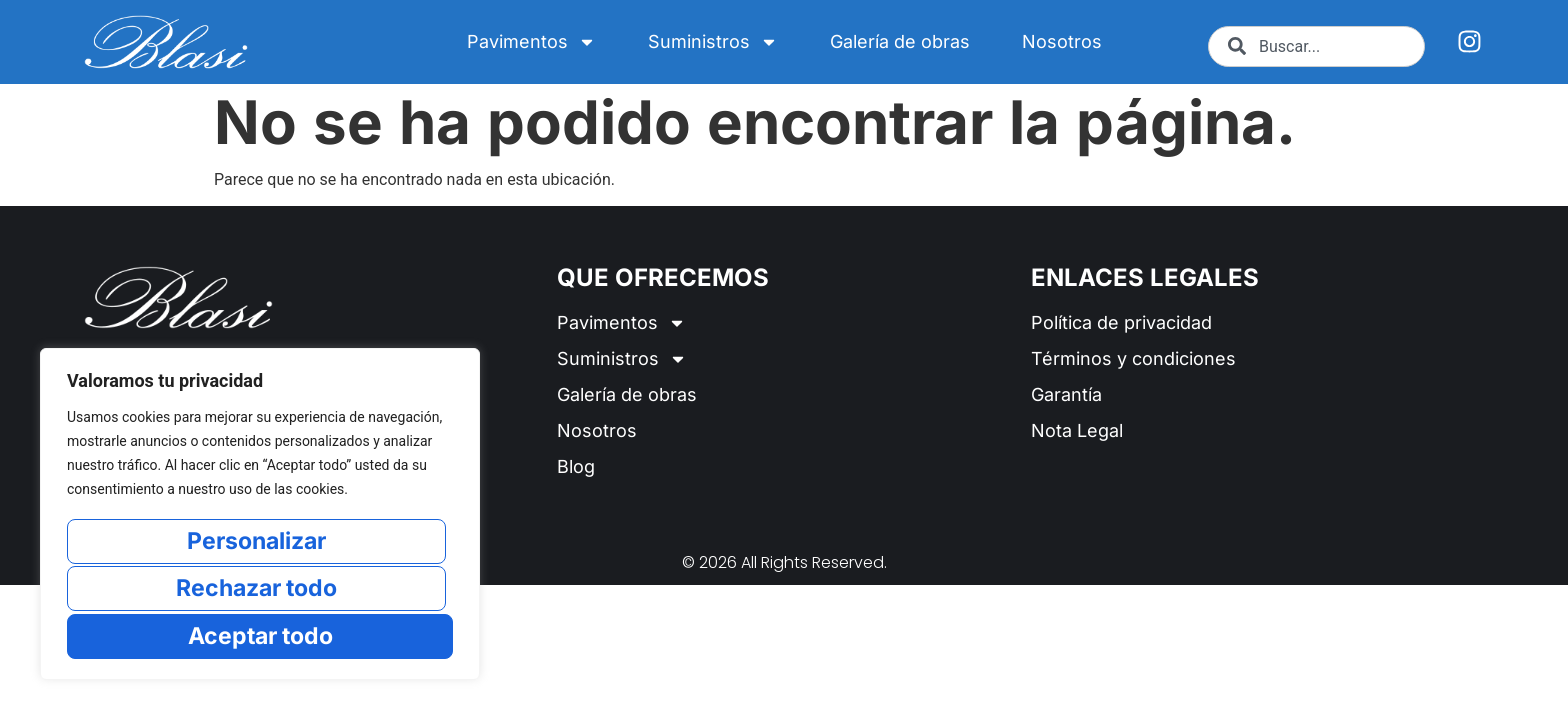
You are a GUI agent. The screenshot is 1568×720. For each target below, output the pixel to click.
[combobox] (1316, 46)
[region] (260, 516)
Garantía (1066, 394)
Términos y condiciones (1133, 358)
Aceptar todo (260, 635)
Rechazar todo (256, 589)
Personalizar (256, 543)
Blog (576, 466)
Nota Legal (1077, 430)
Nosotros (1062, 41)
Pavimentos (531, 42)
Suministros (713, 42)
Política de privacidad (1121, 322)
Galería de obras (900, 41)
